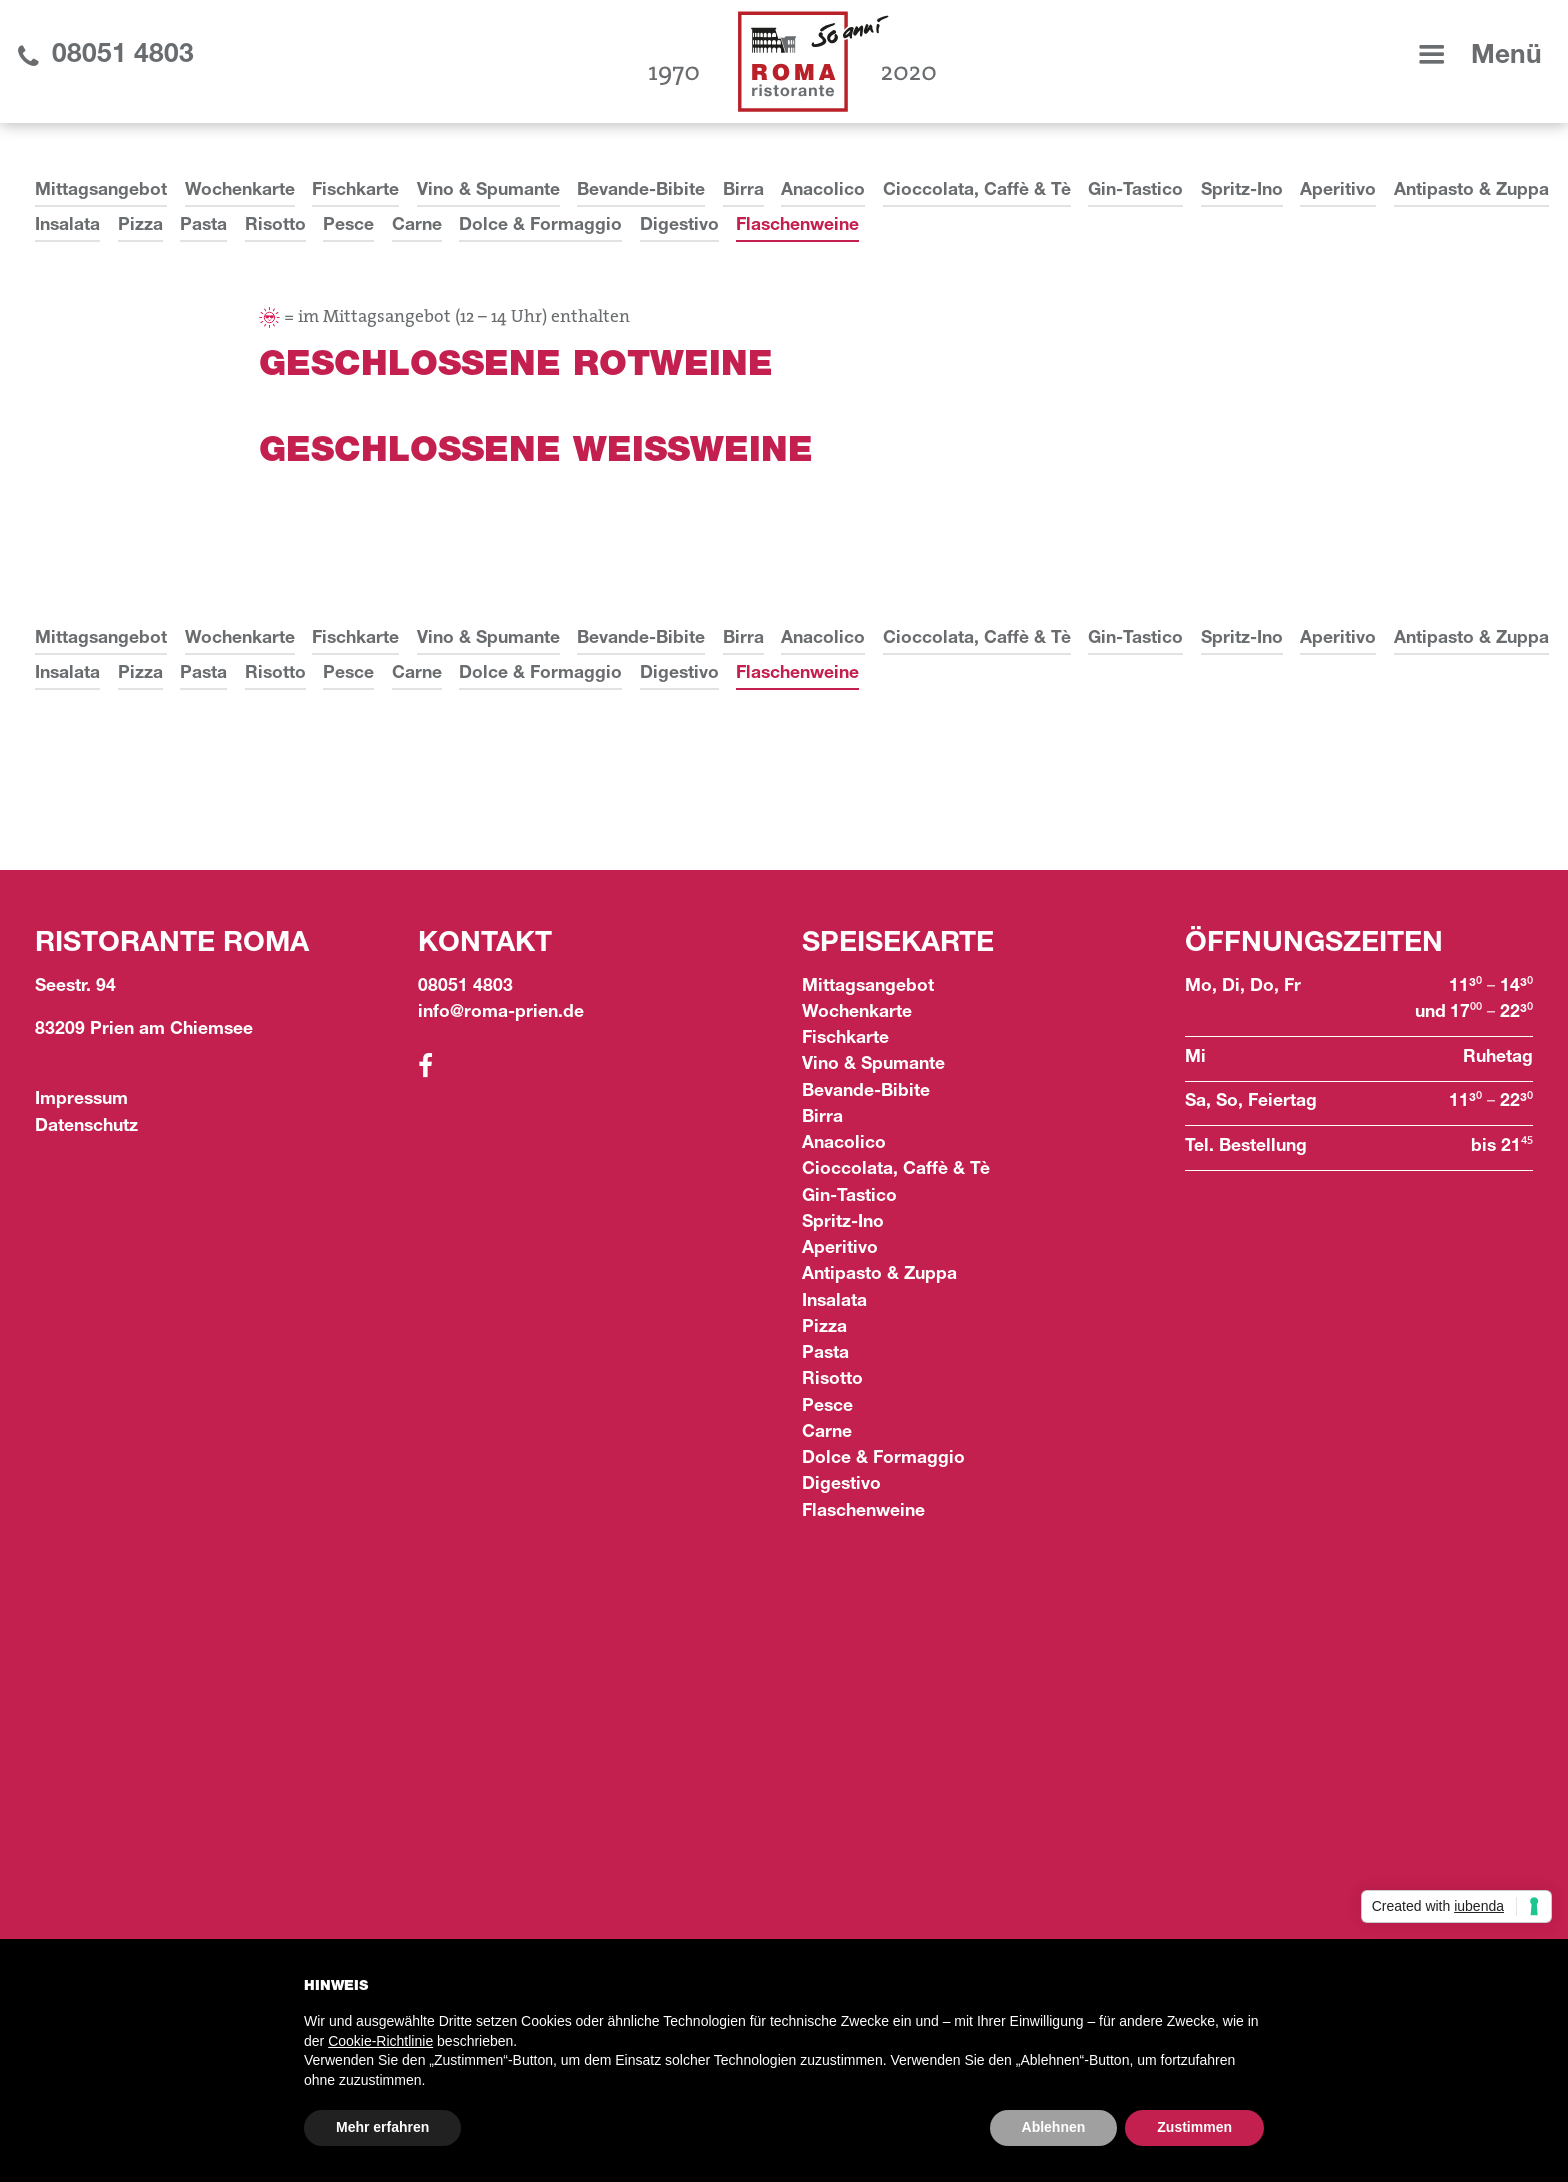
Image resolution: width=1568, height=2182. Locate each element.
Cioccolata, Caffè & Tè (977, 191)
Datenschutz (86, 1127)
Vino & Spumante (488, 191)
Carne (417, 226)
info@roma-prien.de (501, 1013)
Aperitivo (1338, 191)
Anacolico (823, 191)
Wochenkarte (240, 191)
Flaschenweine (797, 226)
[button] (1477, 57)
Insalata (67, 226)
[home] (793, 61)
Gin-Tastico (1135, 191)
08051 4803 (465, 987)
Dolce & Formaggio (540, 226)
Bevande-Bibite (641, 191)
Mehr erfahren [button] (382, 2127)
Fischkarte (355, 191)
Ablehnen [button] (1054, 2127)
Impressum (81, 1100)
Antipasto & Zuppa (1471, 191)
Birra (743, 191)
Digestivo (679, 226)
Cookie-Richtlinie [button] (380, 2041)
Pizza (140, 226)
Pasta (203, 226)
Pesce (348, 226)
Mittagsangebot (101, 191)
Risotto (275, 226)
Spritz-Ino (1242, 191)
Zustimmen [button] (1194, 2127)
